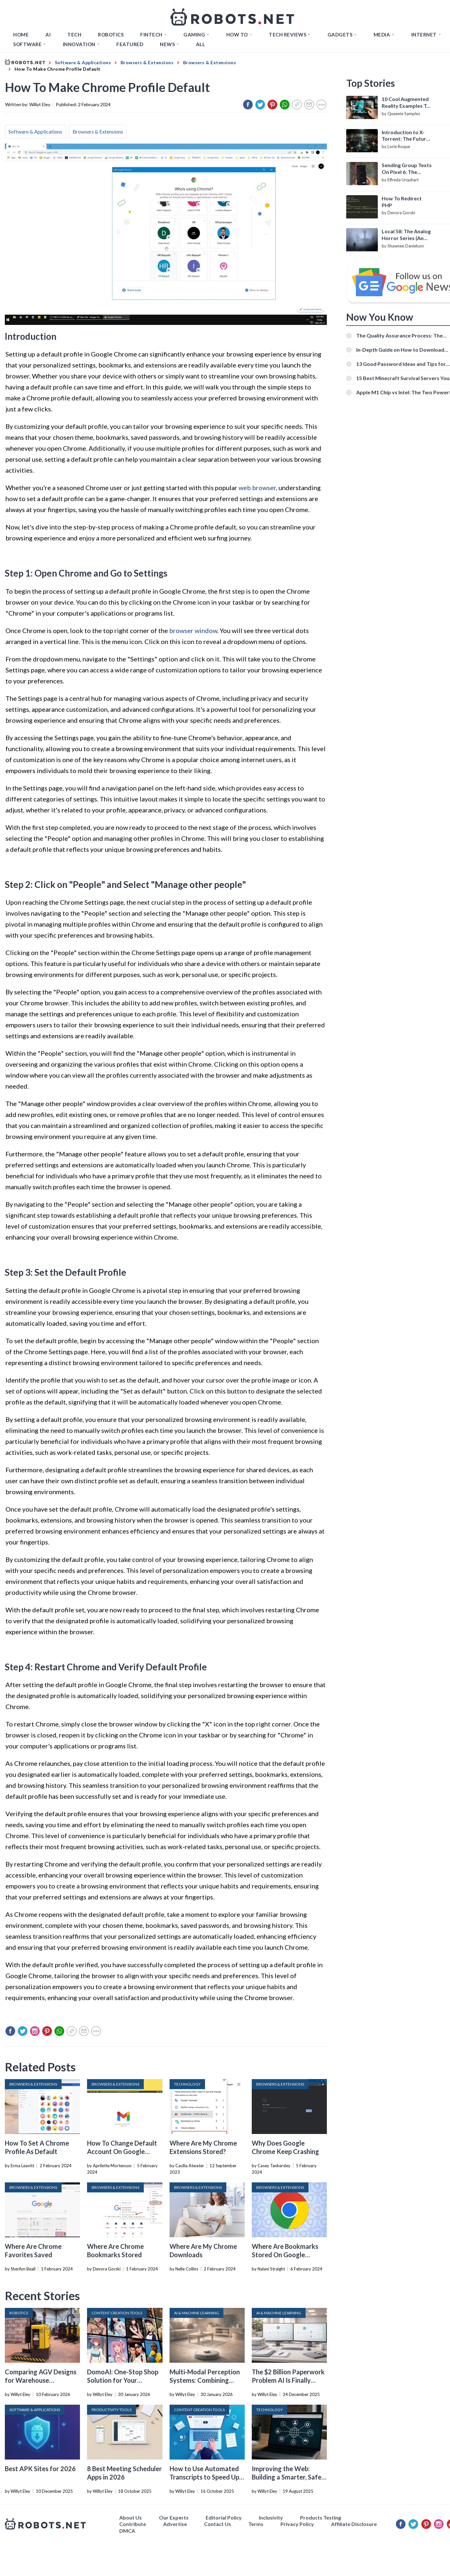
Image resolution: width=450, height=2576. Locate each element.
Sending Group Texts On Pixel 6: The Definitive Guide (407, 169)
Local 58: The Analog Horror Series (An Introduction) (406, 235)
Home (21, 34)
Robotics (110, 34)
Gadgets (340, 34)
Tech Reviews (287, 34)
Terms (255, 2524)
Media (382, 34)
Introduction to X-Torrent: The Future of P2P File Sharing (405, 136)
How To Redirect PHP (402, 201)
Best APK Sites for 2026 (40, 2468)
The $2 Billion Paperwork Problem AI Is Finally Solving (288, 2380)
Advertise (175, 2524)
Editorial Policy (224, 2517)
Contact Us (217, 2524)
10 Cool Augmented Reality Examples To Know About (406, 102)
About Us (130, 2517)
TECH (74, 34)
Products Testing (320, 2517)
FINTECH (151, 34)
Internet (424, 34)
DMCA (127, 2531)
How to (237, 34)
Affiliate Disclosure (354, 2524)
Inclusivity (271, 2517)
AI (48, 34)
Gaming (194, 34)
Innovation (79, 44)
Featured (129, 44)
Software (27, 44)
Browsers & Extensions (98, 131)
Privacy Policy (297, 2524)
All (200, 44)
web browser (257, 487)
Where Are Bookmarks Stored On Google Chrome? (285, 2254)
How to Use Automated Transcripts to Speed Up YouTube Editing (204, 2477)
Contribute (132, 2524)
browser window (193, 630)
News (167, 44)
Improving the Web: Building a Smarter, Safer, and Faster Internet (288, 2477)
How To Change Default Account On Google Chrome (122, 2151)
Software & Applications (35, 131)
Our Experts (174, 2517)
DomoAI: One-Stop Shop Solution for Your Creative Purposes (122, 2380)
